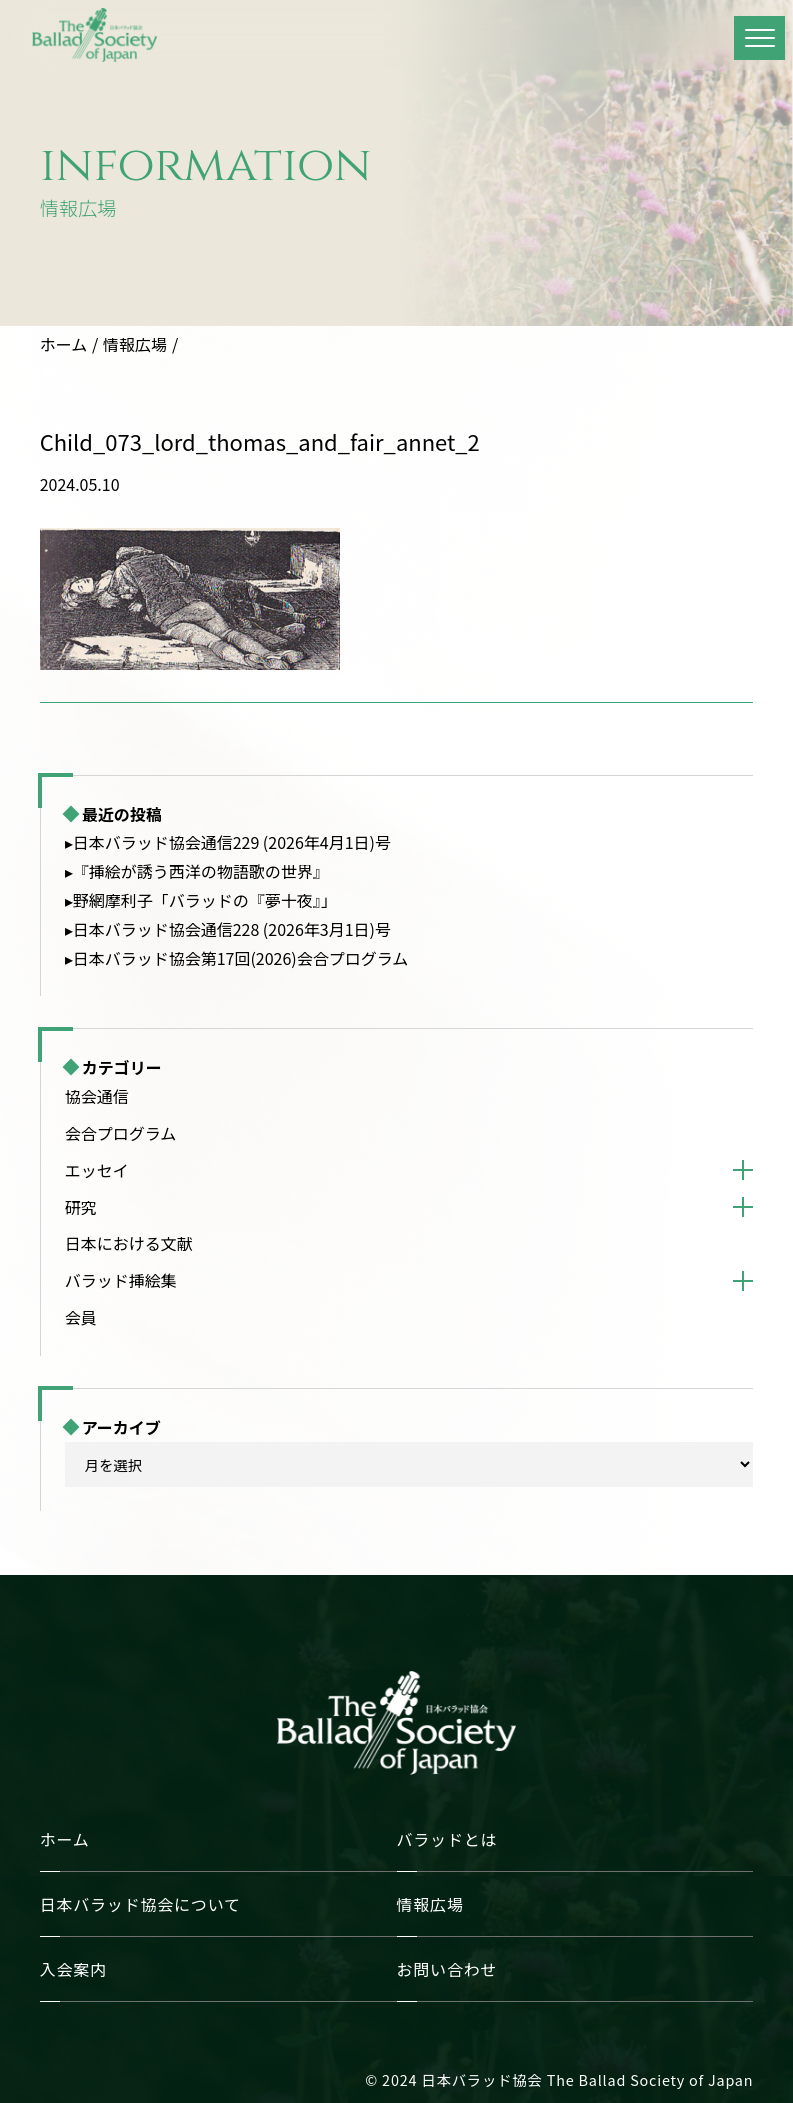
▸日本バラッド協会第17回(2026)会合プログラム (237, 958)
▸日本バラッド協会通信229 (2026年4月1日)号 (228, 842)
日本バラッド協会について (140, 1904)
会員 (81, 1317)
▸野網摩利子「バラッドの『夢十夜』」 (201, 900)
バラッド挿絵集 (121, 1280)
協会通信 (97, 1096)
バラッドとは (447, 1839)
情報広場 (135, 344)
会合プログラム (121, 1133)
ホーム (64, 344)
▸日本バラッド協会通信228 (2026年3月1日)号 (228, 929)
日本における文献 (129, 1243)
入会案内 (73, 1969)
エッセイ (97, 1170)
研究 (81, 1207)
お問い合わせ (447, 1969)
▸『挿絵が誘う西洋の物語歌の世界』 (197, 871)
